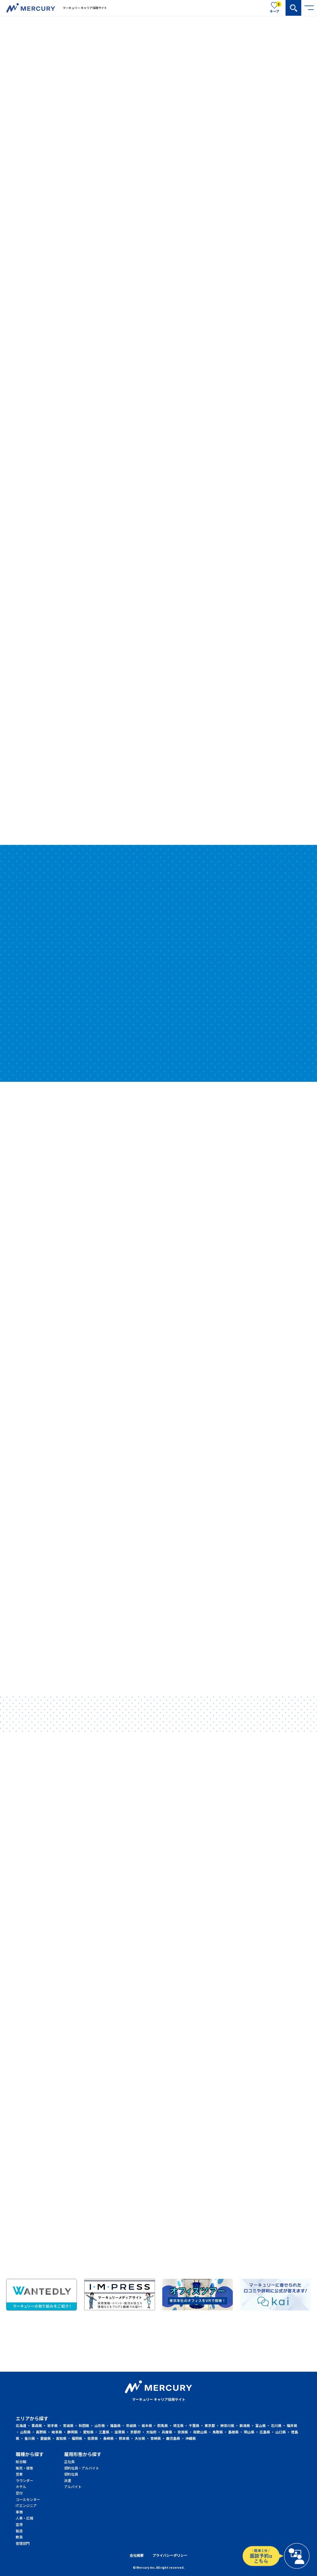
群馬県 (162, 2425)
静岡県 (72, 2431)
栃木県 (147, 2425)
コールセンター (20, 2499)
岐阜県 (57, 2431)
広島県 (265, 2431)
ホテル (20, 2486)
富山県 (260, 2425)
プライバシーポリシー (169, 2555)
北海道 (21, 2425)
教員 (19, 2536)
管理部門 (20, 2543)
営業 (19, 2474)
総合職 (20, 2461)
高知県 (61, 2438)
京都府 (135, 2431)
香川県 (29, 2438)
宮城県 (68, 2425)
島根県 (233, 2431)
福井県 (292, 2425)
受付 (19, 2492)
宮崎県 (155, 2438)
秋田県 (84, 2425)
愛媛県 (45, 2438)
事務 (19, 2511)
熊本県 (124, 2438)
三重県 (104, 2431)
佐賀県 (92, 2438)
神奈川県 (227, 2425)
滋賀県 (120, 2431)
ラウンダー (20, 2480)
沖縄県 (190, 2438)
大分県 (140, 2438)
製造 (19, 2530)
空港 (19, 2524)
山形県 (99, 2425)
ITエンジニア (20, 2505)
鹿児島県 (173, 2438)
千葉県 (194, 2425)
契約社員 (69, 2474)
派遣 (67, 2480)
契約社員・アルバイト (69, 2467)
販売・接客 (20, 2467)
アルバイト (69, 2486)
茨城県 (131, 2425)
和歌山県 (200, 2431)
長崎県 (108, 2438)
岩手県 (52, 2425)
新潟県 (244, 2425)
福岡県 (77, 2438)
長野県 (41, 2431)
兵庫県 (167, 2431)
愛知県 (88, 2431)
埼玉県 (178, 2425)
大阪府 (151, 2431)
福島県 (115, 2425)
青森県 (36, 2425)
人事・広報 (20, 2517)
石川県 (276, 2425)
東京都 (210, 2425)
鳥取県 (217, 2431)
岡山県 (249, 2431)
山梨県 (25, 2431)
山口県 (280, 2431)
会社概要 (137, 2555)
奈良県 (182, 2431)
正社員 (69, 2461)
